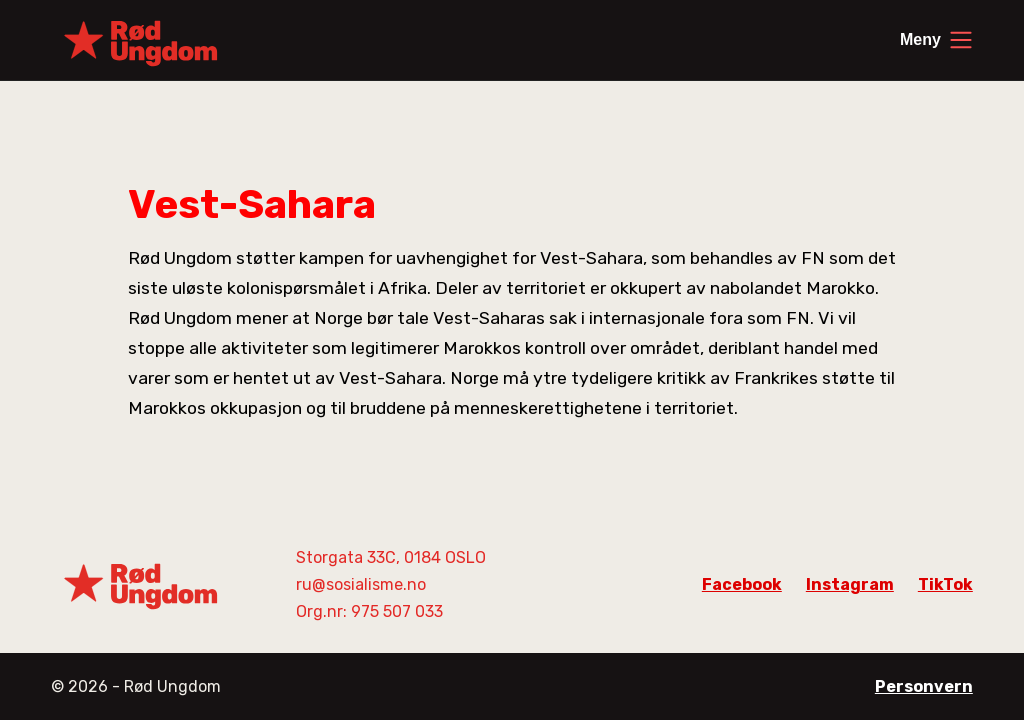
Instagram (850, 584)
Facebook (742, 584)
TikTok (945, 584)
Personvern (924, 686)
